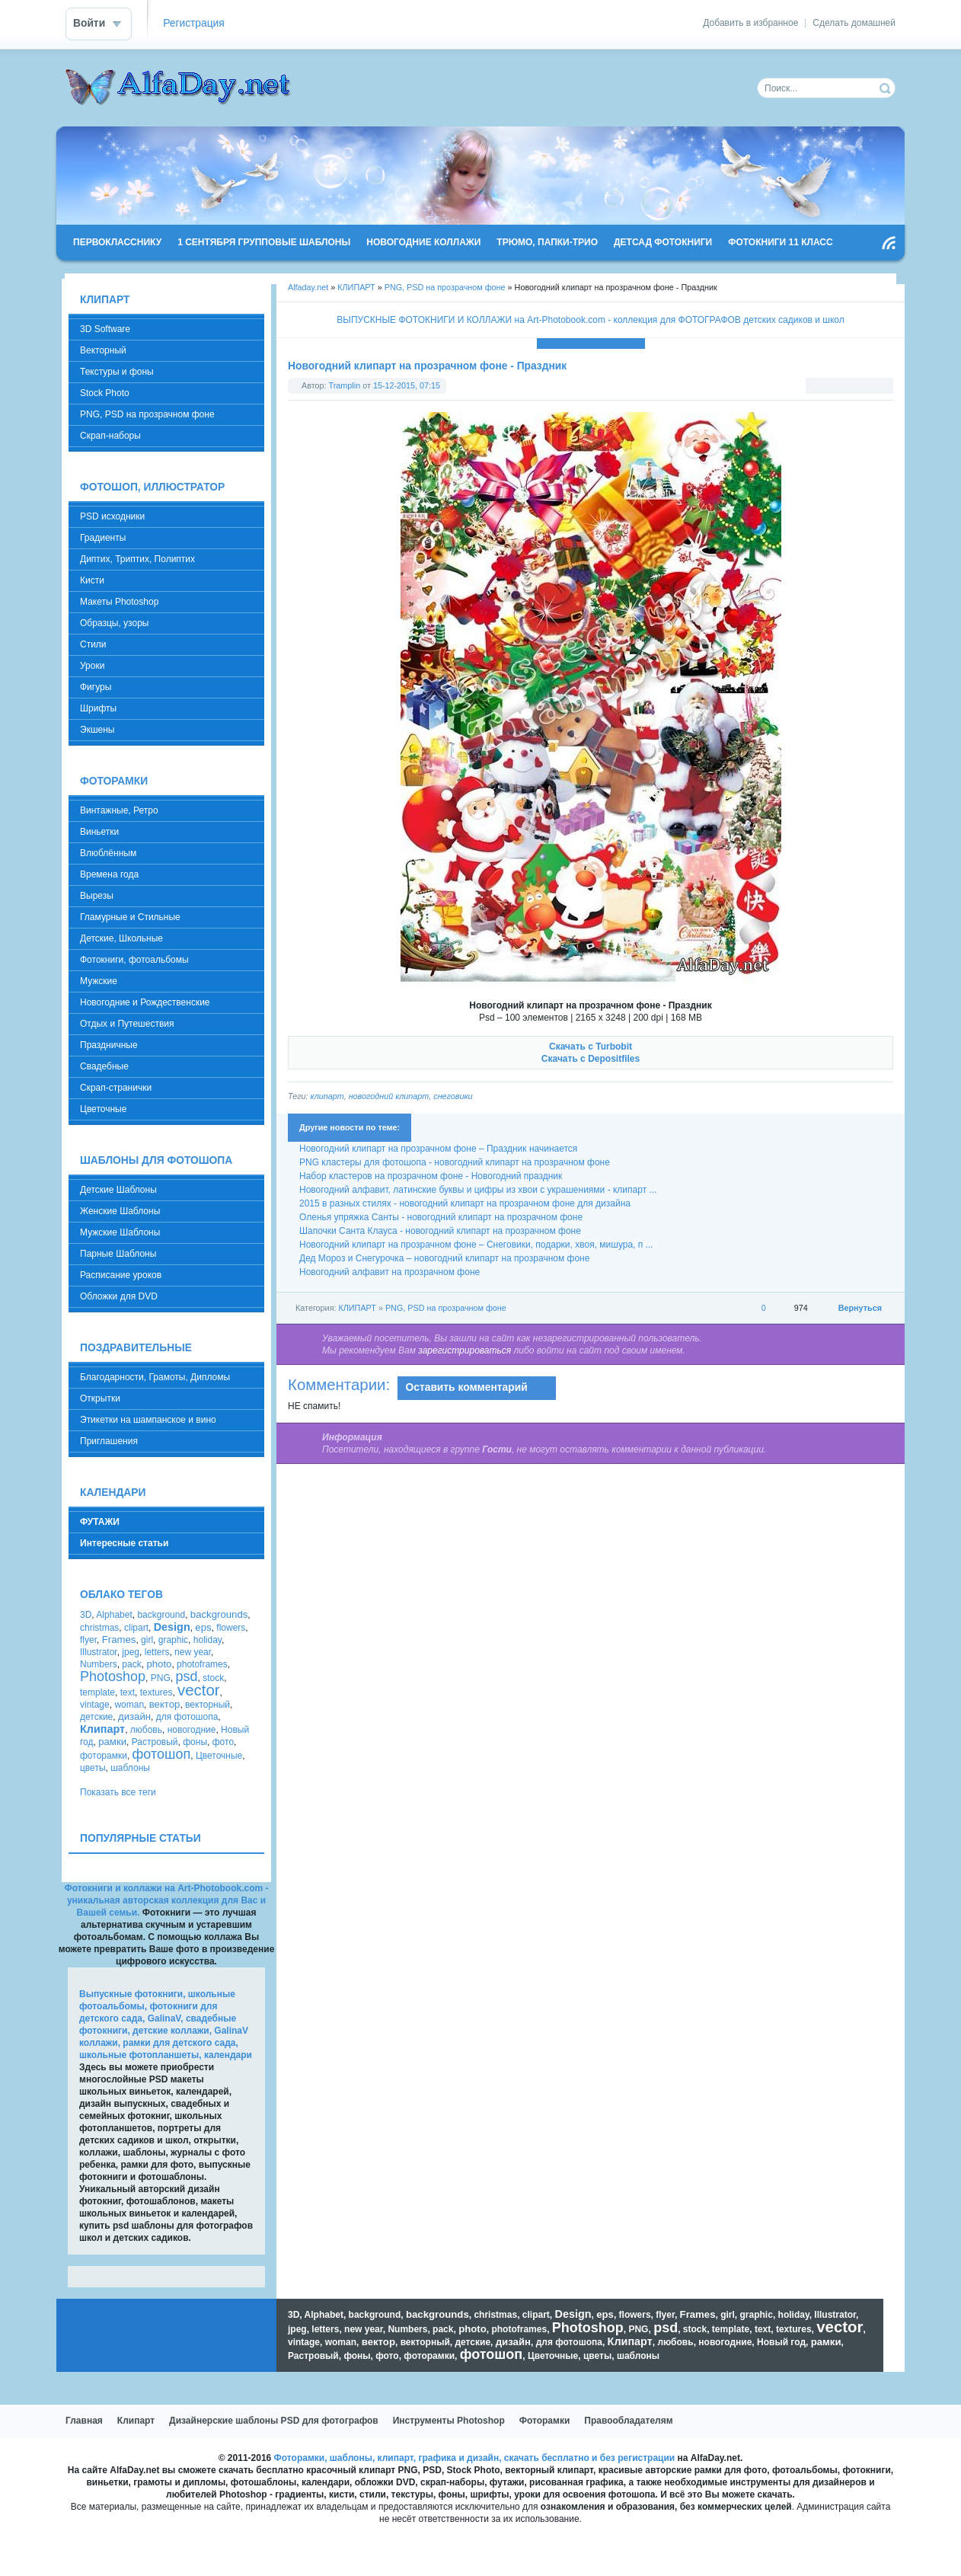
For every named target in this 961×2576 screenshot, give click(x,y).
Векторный (103, 350)
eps (203, 1627)
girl (147, 1640)
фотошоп (161, 1754)
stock (213, 1678)
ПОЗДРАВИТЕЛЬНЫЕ (136, 1348)
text (127, 1692)
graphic (173, 1640)
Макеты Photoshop (119, 601)
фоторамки (103, 1755)
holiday (207, 1640)
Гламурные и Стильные (130, 917)
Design (172, 1627)
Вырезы (96, 895)
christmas (99, 1627)
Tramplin (345, 385)
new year (192, 1652)
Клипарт (102, 1729)
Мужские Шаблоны (120, 1232)
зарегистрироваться (464, 1350)
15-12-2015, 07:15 (406, 385)
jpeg (130, 1652)
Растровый (155, 1742)
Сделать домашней (854, 23)
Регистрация (194, 23)
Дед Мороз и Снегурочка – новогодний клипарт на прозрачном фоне (444, 1258)
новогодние (192, 1729)
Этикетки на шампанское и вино (148, 1419)
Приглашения (109, 1441)
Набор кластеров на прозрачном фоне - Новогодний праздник (430, 1176)
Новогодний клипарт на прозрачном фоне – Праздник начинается (438, 1148)
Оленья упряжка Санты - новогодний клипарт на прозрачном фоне (441, 1217)
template (97, 1692)
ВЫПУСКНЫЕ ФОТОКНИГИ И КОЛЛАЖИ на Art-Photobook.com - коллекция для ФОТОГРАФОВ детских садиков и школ (590, 320)
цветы (93, 1768)
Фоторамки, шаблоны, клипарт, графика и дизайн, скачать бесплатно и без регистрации (474, 2458)
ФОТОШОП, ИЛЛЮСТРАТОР (152, 487)
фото (223, 1742)
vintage (95, 1704)
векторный (207, 1704)
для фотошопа (187, 1716)
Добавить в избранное (750, 23)
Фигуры (95, 687)
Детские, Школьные (121, 938)
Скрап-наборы (110, 435)
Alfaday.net (308, 287)
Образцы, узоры (114, 623)
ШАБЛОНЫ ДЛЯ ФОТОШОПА (156, 1160)
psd (186, 1676)
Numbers (98, 1664)
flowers (230, 1627)
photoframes (202, 1664)
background (161, 1614)
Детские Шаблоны (118, 1189)
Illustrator (98, 1652)
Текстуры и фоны (117, 371)
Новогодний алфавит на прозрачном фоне (389, 1272)
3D (85, 1614)
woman (129, 1704)
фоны (195, 1742)
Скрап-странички (116, 1087)
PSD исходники (112, 516)
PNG (161, 1678)
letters (157, 1652)
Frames (119, 1639)
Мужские (98, 981)
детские (96, 1716)
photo (158, 1664)
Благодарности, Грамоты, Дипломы (155, 1377)
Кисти (92, 580)
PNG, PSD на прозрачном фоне (445, 287)
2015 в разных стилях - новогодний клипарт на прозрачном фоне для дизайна (465, 1203)
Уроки (92, 665)
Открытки (100, 1398)
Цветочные (103, 1109)
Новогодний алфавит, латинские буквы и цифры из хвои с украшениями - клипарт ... (477, 1189)
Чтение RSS (889, 243)
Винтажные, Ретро (119, 810)
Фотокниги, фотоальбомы (134, 959)
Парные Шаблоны (118, 1253)
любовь (146, 1729)
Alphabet (114, 1614)
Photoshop (112, 1676)
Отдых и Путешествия (127, 1023)
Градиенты (103, 537)
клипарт (327, 1096)
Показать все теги (118, 1792)
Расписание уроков (120, 1275)
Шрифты (98, 708)
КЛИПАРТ (356, 287)
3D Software (105, 329)
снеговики (452, 1096)
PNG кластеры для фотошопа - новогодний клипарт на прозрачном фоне (454, 1162)
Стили (93, 644)
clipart (136, 1627)
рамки (112, 1741)
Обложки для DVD (119, 1296)
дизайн (134, 1716)
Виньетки (99, 831)
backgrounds (219, 1614)
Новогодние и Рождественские (145, 1002)
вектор (164, 1704)
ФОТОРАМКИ (114, 781)
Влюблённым (108, 853)
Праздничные (109, 1045)
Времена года (109, 874)
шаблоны (130, 1768)
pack (131, 1664)
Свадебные (104, 1066)
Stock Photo (104, 393)
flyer (88, 1640)
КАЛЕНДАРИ (112, 1492)
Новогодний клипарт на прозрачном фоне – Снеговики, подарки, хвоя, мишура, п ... (476, 1244)
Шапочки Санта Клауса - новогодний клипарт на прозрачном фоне (440, 1231)
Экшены (97, 729)
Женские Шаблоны (120, 1211)
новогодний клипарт (389, 1096)
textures (156, 1692)
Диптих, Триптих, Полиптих (137, 559)
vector (198, 1690)
